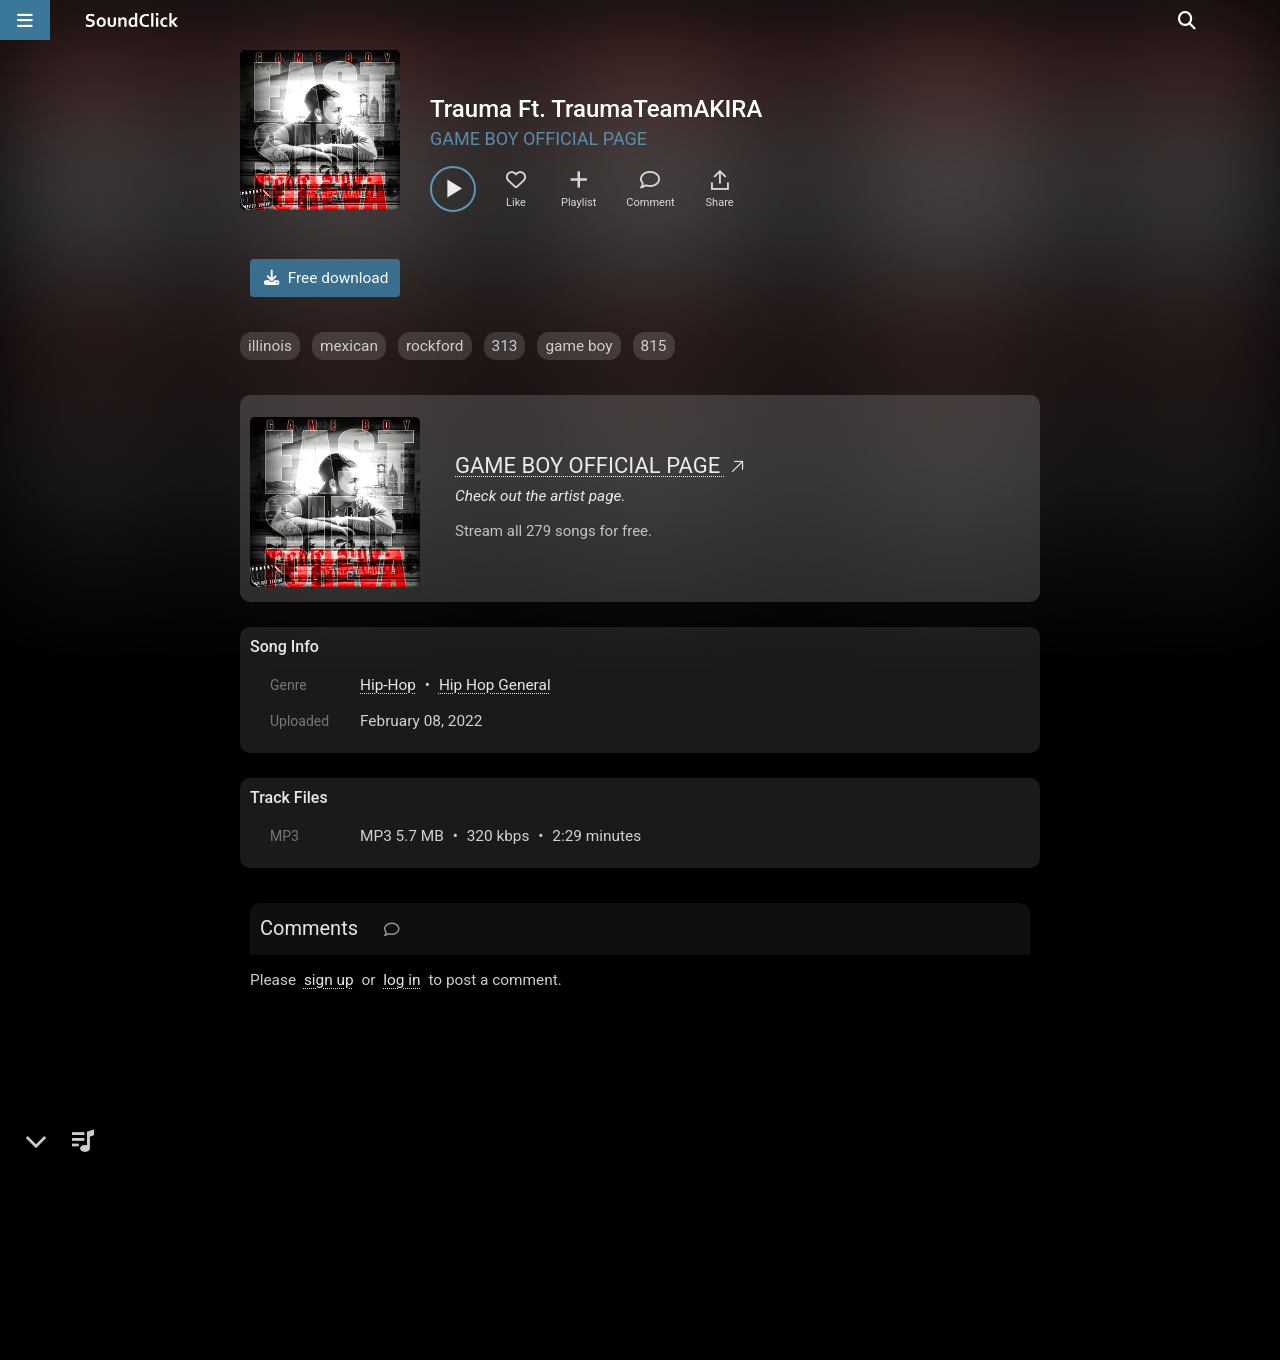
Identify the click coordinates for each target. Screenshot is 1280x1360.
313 (505, 346)
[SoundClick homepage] (132, 20)
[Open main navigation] (25, 20)
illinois (270, 346)
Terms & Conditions (434, 1200)
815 (654, 346)
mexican (349, 346)
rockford (435, 346)
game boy (578, 346)
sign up (329, 980)
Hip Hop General (495, 685)
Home (280, 1200)
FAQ (334, 1200)
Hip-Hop (388, 685)
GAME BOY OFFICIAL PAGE (538, 138)
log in (401, 980)
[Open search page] (1260, 20)
